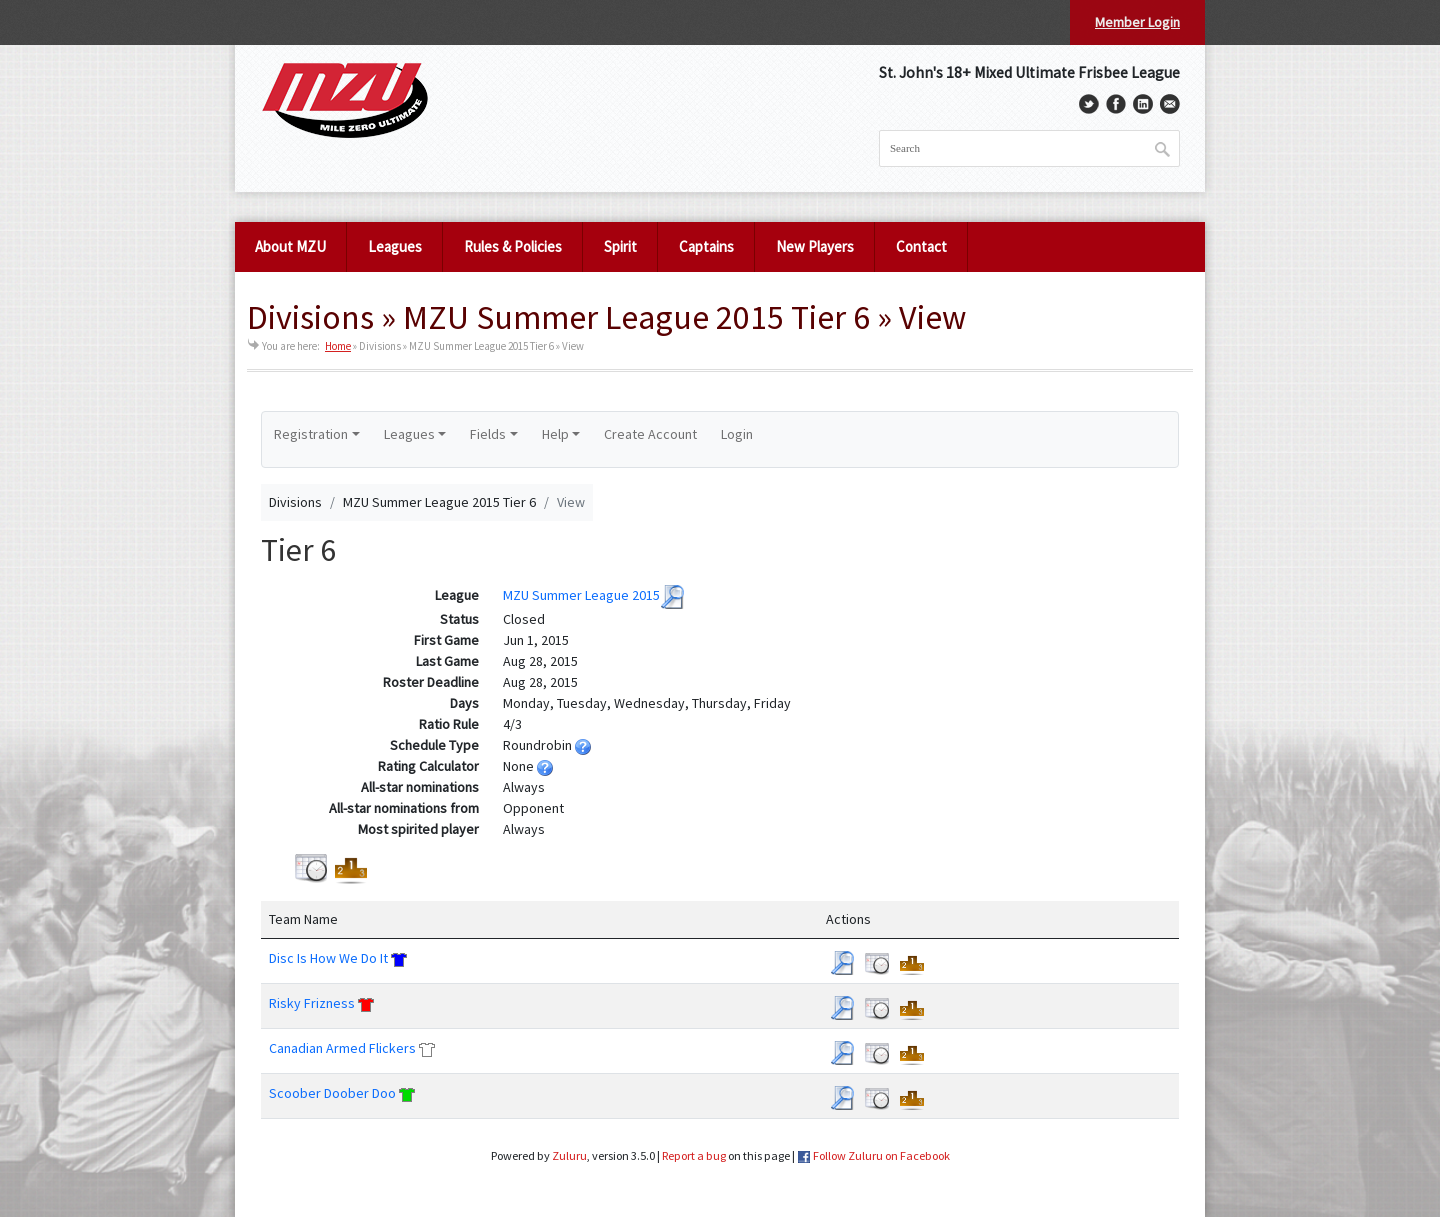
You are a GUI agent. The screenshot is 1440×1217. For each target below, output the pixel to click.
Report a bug (694, 1155)
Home (338, 346)
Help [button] (555, 434)
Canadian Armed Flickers (342, 1048)
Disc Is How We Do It (328, 958)
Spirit (620, 246)
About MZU (290, 246)
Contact (921, 246)
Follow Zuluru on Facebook (881, 1155)
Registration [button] (311, 434)
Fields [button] (488, 434)
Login (737, 434)
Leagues (395, 246)
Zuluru (569, 1155)
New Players (815, 246)
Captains (706, 246)
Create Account (650, 434)
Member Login (1137, 22)
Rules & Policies (513, 246)
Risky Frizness (312, 1003)
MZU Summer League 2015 (581, 596)
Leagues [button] (409, 434)
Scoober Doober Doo (332, 1093)
